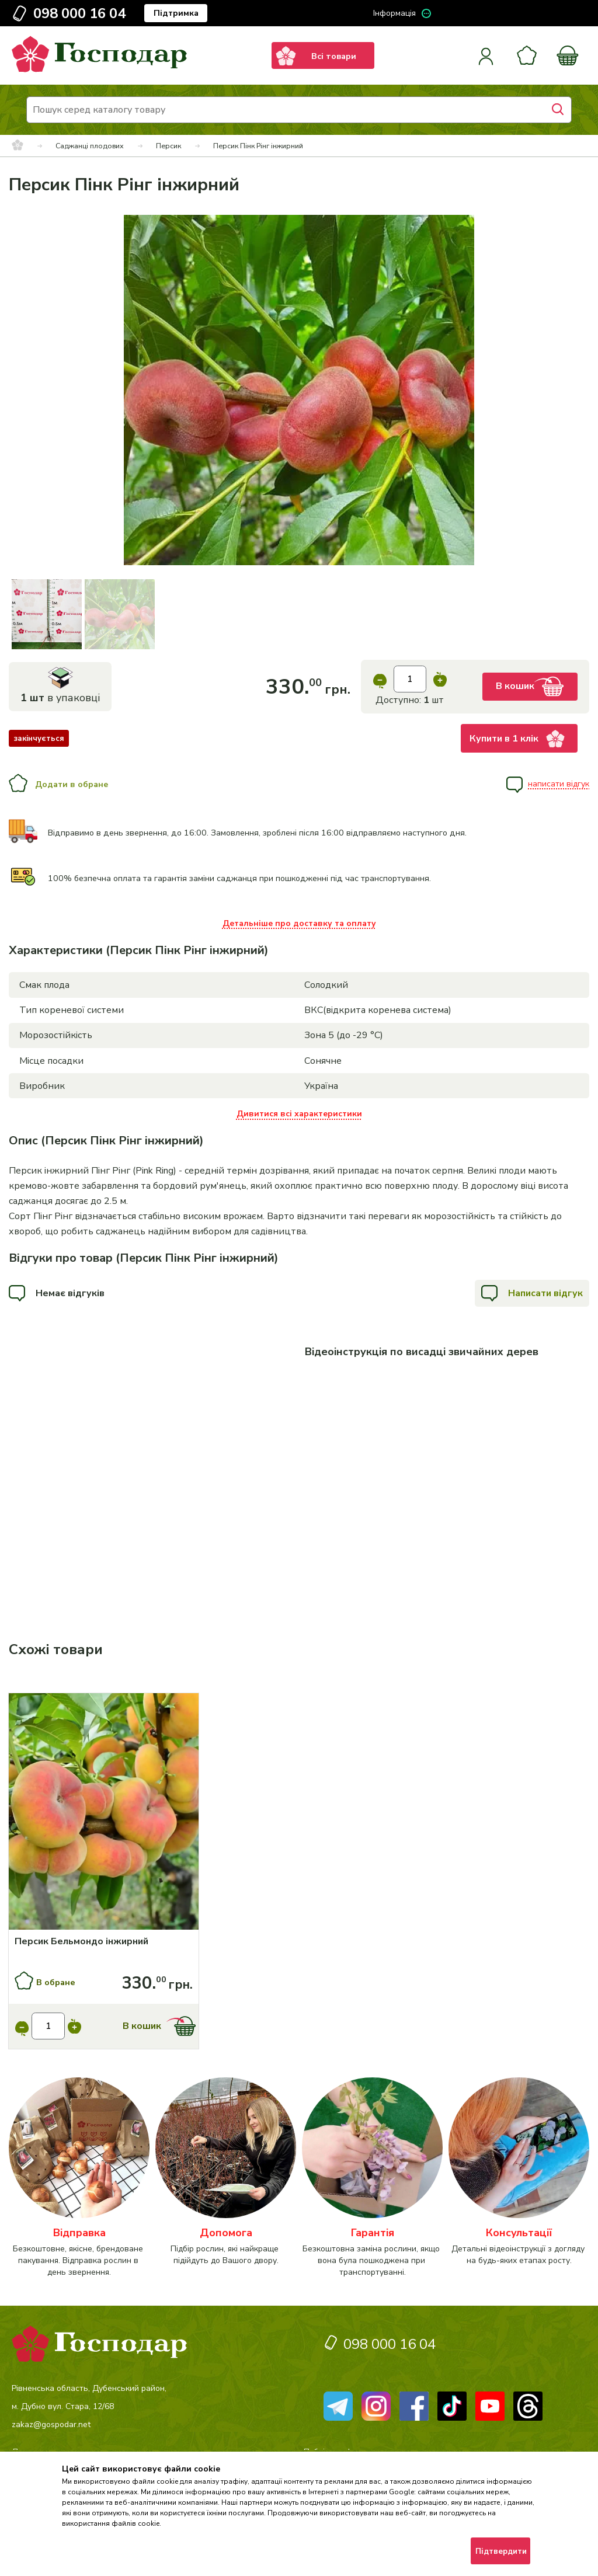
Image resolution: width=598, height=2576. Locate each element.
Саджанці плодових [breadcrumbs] (89, 146)
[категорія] (79, 2177)
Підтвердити (501, 2551)
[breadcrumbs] (17, 146)
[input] (410, 679)
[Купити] (104, 1813)
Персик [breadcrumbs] (168, 146)
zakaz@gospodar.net (51, 2424)
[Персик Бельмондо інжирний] (104, 1941)
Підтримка (176, 13)
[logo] (99, 69)
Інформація (394, 13)
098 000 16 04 (79, 13)
